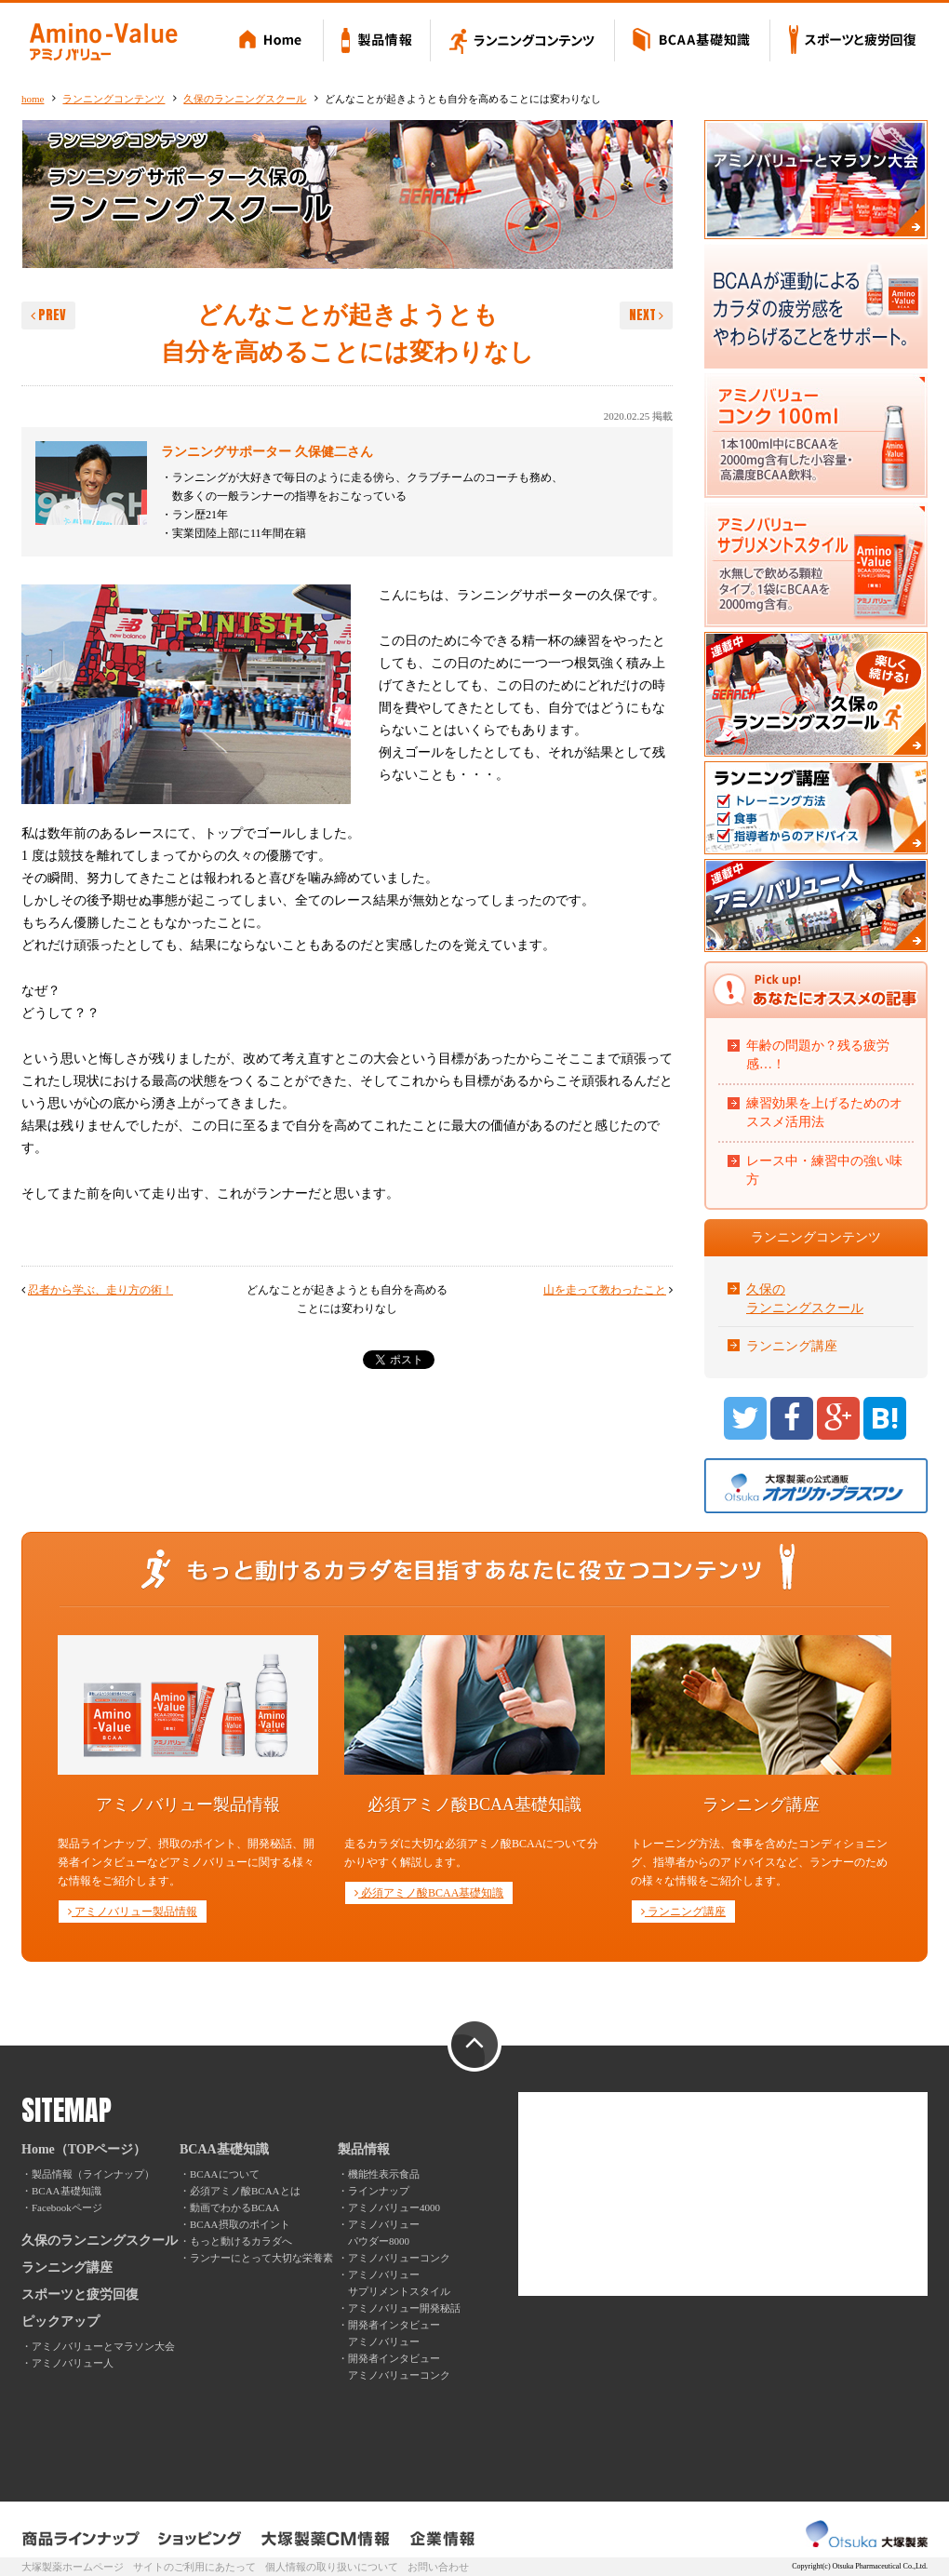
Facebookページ (67, 2207)
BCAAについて (225, 2174)
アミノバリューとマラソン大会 (103, 2346)
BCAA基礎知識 (692, 42)
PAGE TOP (474, 2045)
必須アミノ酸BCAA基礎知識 (428, 1892)
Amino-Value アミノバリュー (103, 42)
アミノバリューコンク (399, 2257)
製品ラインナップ (81, 2538)
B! (885, 1418)
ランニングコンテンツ (523, 42)
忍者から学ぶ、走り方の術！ (100, 1289)
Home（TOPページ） (83, 2149)
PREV (48, 315)
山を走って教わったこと (604, 1289)
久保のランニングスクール (244, 98)
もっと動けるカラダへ (241, 2241)
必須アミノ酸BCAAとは (245, 2190)
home (32, 98)
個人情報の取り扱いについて (331, 2566)
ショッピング (200, 2538)
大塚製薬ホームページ (72, 2566)
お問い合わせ (438, 2566)
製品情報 (377, 42)
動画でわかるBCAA (235, 2207)
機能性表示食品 (384, 2174)
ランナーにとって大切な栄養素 (261, 2257)
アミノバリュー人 (73, 2362)
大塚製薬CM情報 (326, 2538)
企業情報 (442, 2538)
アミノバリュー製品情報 (132, 1911)
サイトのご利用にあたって (194, 2566)
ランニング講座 (791, 1345)
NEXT (646, 315)
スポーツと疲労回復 (849, 42)
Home (273, 42)
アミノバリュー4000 (394, 2207)
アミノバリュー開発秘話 (404, 2308)
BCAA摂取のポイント (240, 2224)
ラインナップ (378, 2190)
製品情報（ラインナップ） (93, 2174)
